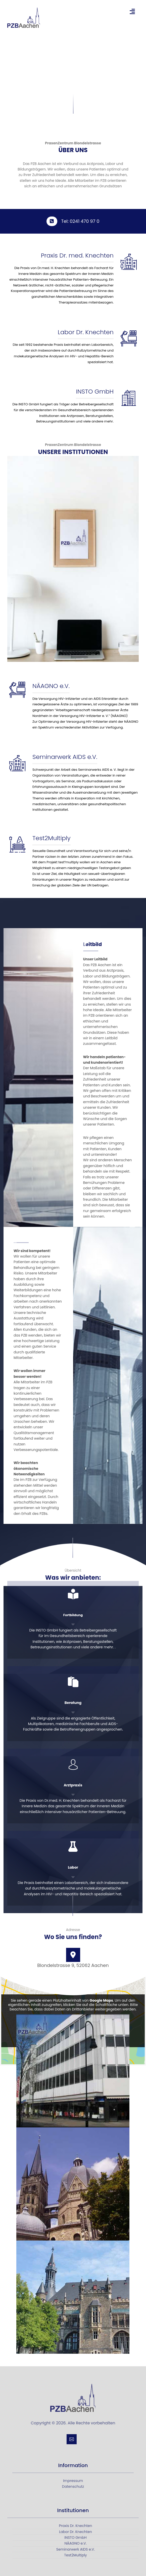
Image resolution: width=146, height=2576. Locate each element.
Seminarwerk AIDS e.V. (75, 2549)
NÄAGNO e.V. (75, 2543)
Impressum (73, 2480)
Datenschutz (73, 2486)
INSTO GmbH (75, 2537)
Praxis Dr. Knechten (75, 2525)
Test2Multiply (75, 2555)
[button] (132, 11)
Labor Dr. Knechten (75, 2531)
